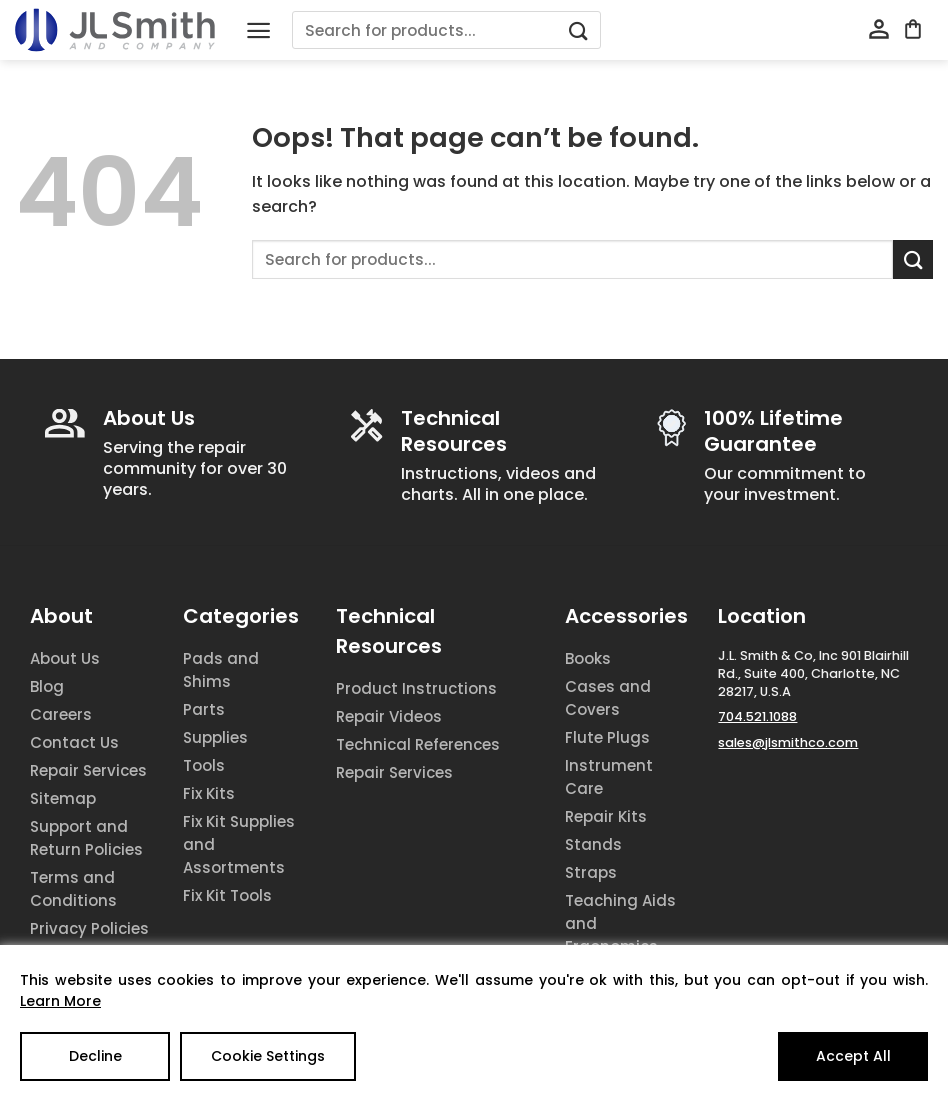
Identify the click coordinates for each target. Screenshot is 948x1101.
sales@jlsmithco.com (788, 742)
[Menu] (258, 30)
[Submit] (579, 30)
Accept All (853, 1056)
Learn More (60, 1001)
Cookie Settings (268, 1056)
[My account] (879, 30)
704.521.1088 (757, 716)
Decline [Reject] (95, 1056)
